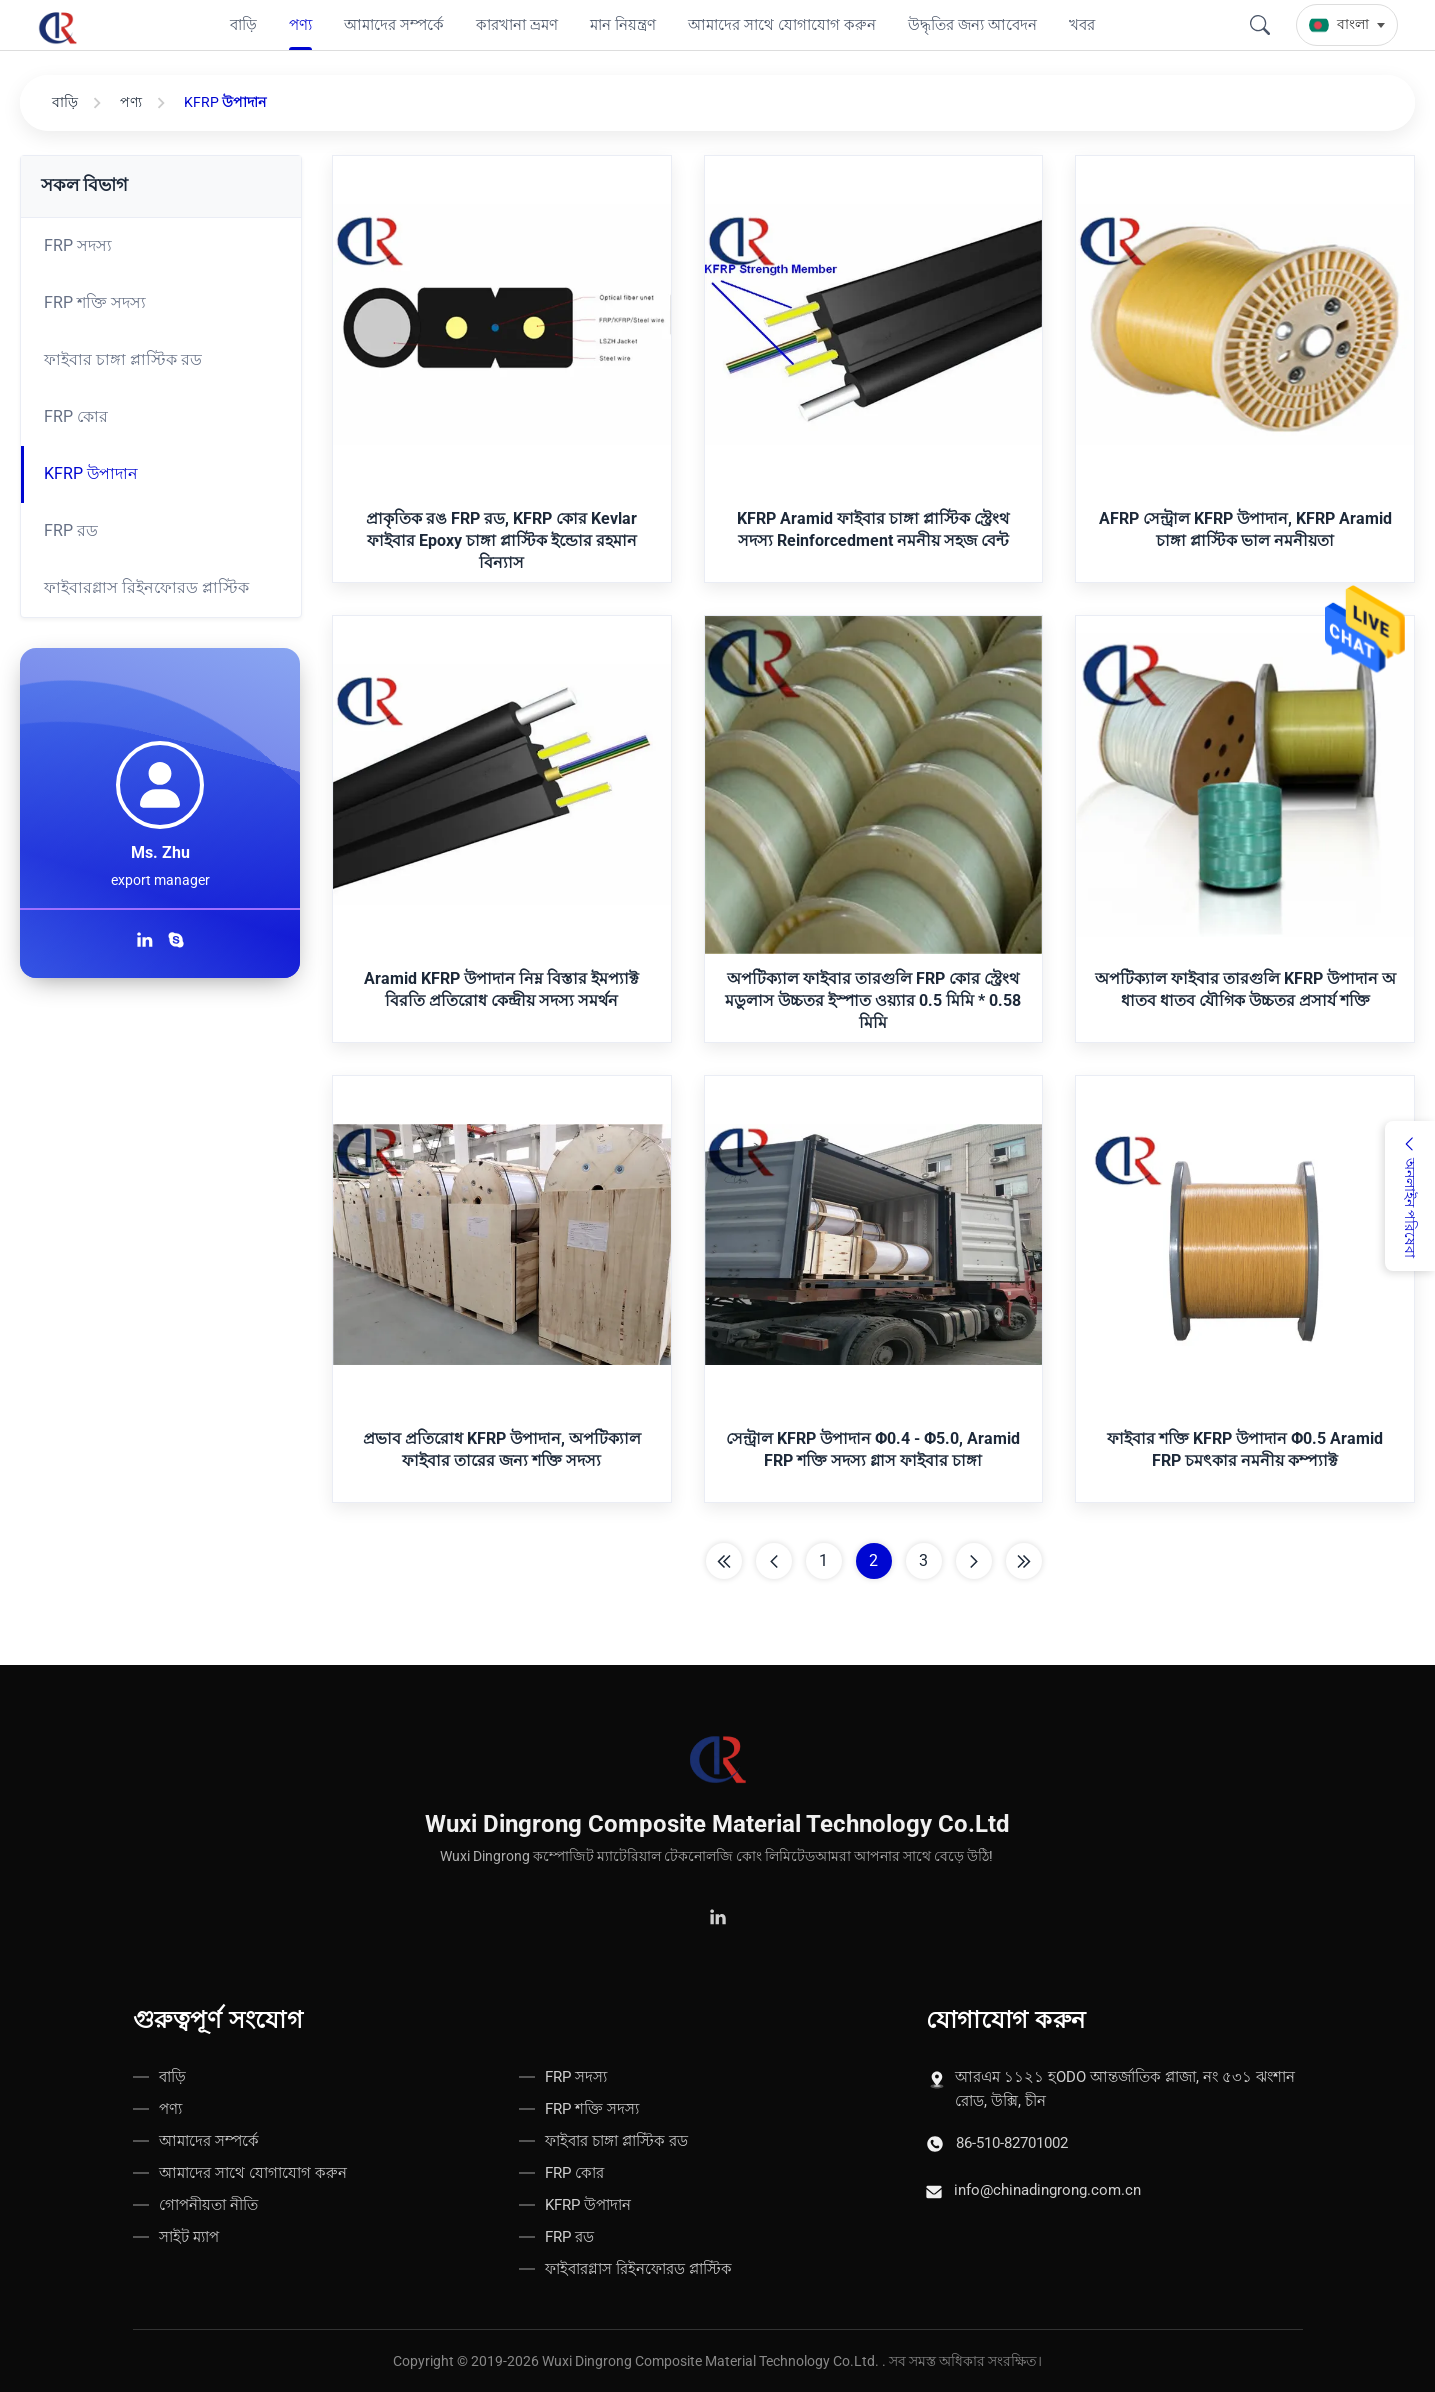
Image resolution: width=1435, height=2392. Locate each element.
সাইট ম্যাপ (189, 2237)
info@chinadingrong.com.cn (1047, 2190)
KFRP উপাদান (91, 473)
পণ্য (131, 102)
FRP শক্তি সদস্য (95, 302)
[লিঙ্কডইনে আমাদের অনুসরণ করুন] (147, 942)
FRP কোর (76, 416)
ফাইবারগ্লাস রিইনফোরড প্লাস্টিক (146, 587)
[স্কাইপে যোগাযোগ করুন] (176, 942)
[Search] (1260, 25)
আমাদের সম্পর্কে (209, 2141)
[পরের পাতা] (974, 1561)
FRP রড (71, 530)
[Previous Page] (774, 1561)
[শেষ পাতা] (1024, 1561)
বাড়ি (65, 102)
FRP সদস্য (78, 245)
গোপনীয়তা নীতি (208, 2205)
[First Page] (724, 1561)
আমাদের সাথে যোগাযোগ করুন (253, 2173)
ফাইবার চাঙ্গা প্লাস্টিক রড (123, 359)
